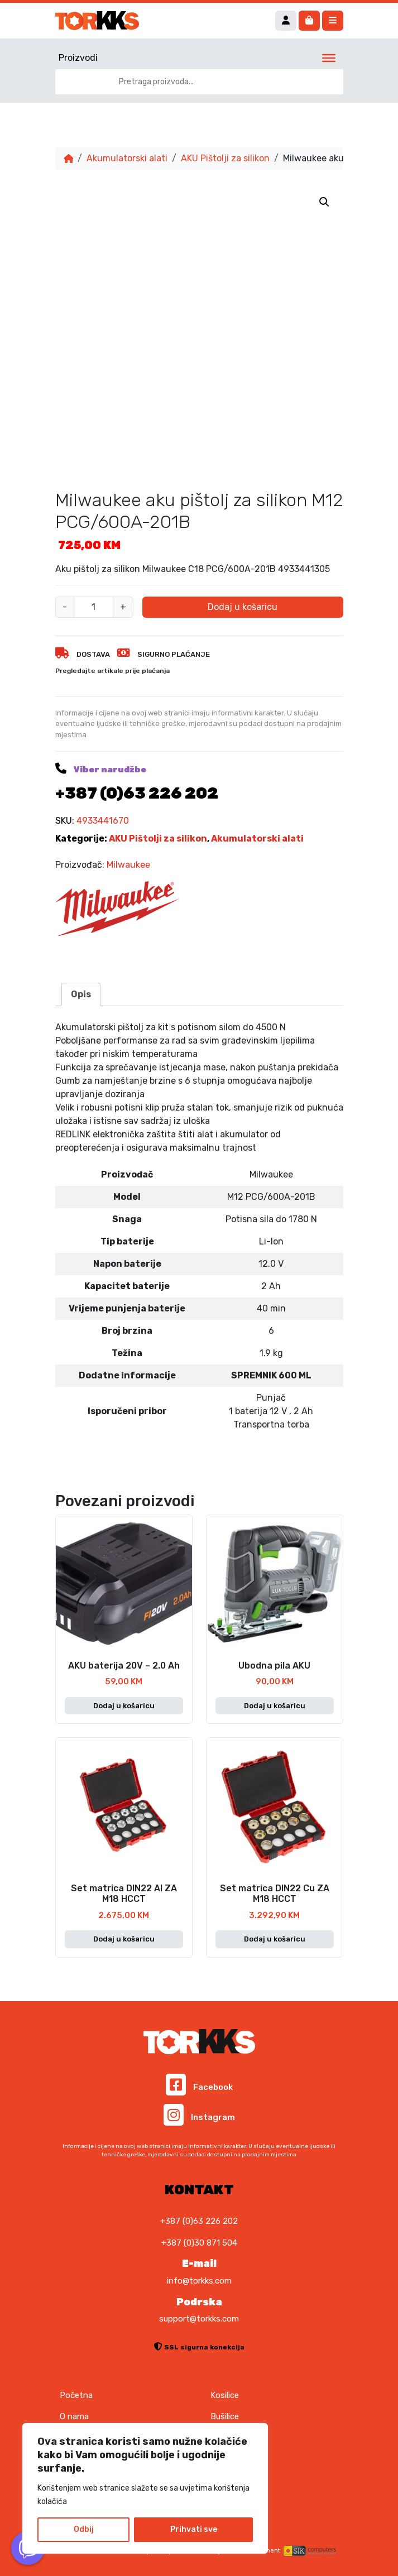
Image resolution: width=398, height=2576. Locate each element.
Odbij (84, 2529)
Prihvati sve (193, 2529)
